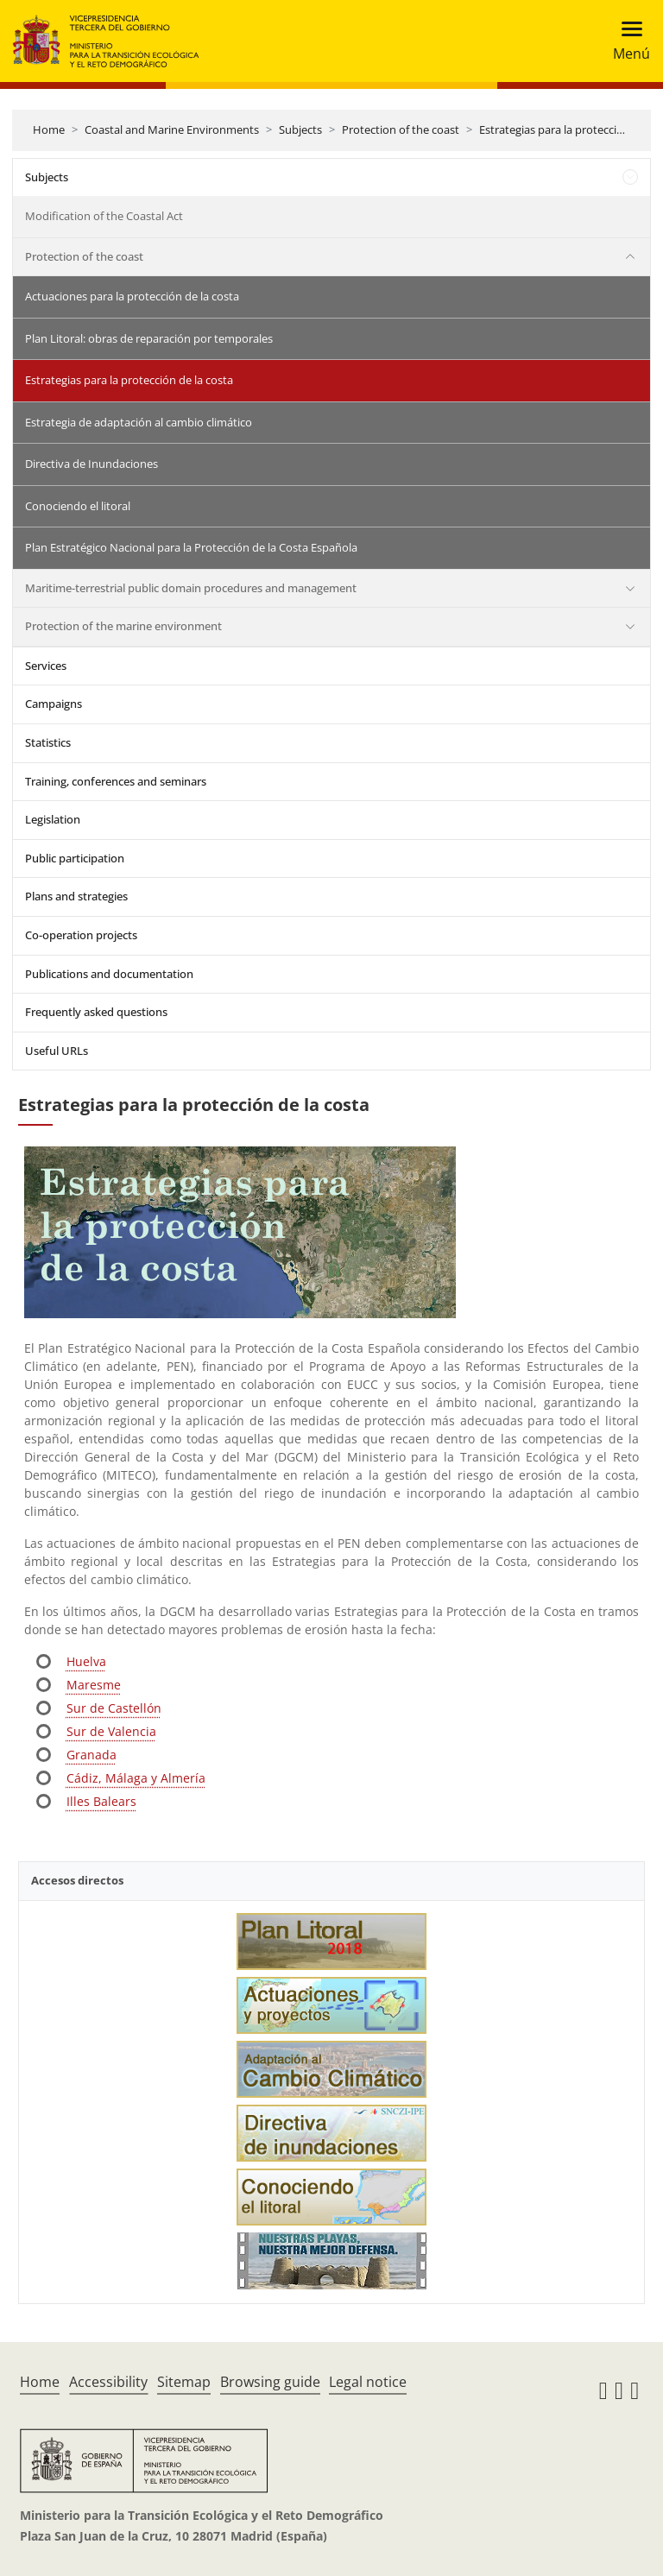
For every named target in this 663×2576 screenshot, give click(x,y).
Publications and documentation (109, 974)
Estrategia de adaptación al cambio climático (138, 422)
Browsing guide (270, 2381)
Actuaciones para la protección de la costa (132, 296)
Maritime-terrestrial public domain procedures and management (191, 588)
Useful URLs (56, 1050)
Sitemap (184, 2381)
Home (49, 129)
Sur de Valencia (111, 1731)
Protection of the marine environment (123, 626)
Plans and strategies (76, 896)
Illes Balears (101, 1801)
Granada (91, 1754)
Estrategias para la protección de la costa (129, 380)
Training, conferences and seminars (115, 781)
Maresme (93, 1684)
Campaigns (53, 703)
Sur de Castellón (113, 1708)
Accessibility (108, 2381)
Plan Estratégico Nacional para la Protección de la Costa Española (191, 547)
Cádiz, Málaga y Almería (135, 1778)
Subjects (300, 129)
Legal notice (368, 2381)
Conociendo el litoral (77, 506)
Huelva (86, 1661)
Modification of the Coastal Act (104, 216)
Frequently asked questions (96, 1012)
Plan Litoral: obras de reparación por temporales (149, 338)
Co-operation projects (81, 935)
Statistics (48, 742)
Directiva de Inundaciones (91, 463)
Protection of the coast (400, 129)
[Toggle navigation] (626, 41)
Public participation (74, 858)
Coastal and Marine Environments (172, 129)
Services (45, 665)
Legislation (52, 819)
